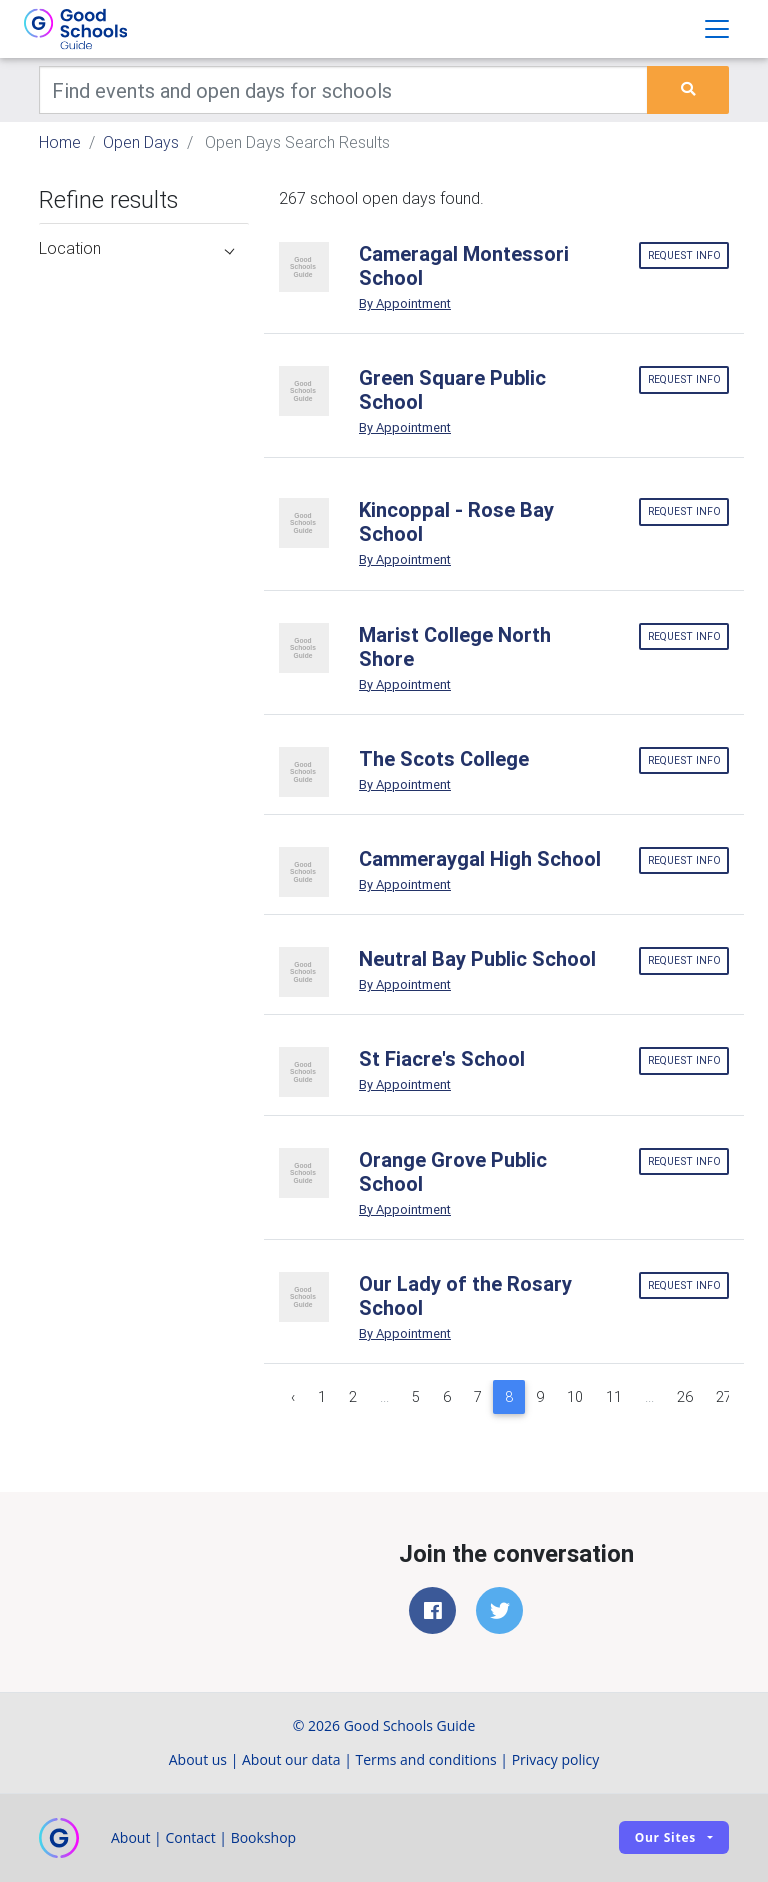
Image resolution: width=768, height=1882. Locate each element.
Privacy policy (556, 1759)
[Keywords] (343, 90)
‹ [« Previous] (293, 1397)
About (130, 1837)
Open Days (141, 142)
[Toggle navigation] (717, 29)
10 (575, 1397)
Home (60, 142)
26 (685, 1397)
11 (614, 1397)
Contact (190, 1837)
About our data (291, 1759)
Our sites (665, 1837)
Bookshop (264, 1837)
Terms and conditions (426, 1759)
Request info (684, 255)
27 (724, 1397)
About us (198, 1759)
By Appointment (405, 303)
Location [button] (136, 248)
